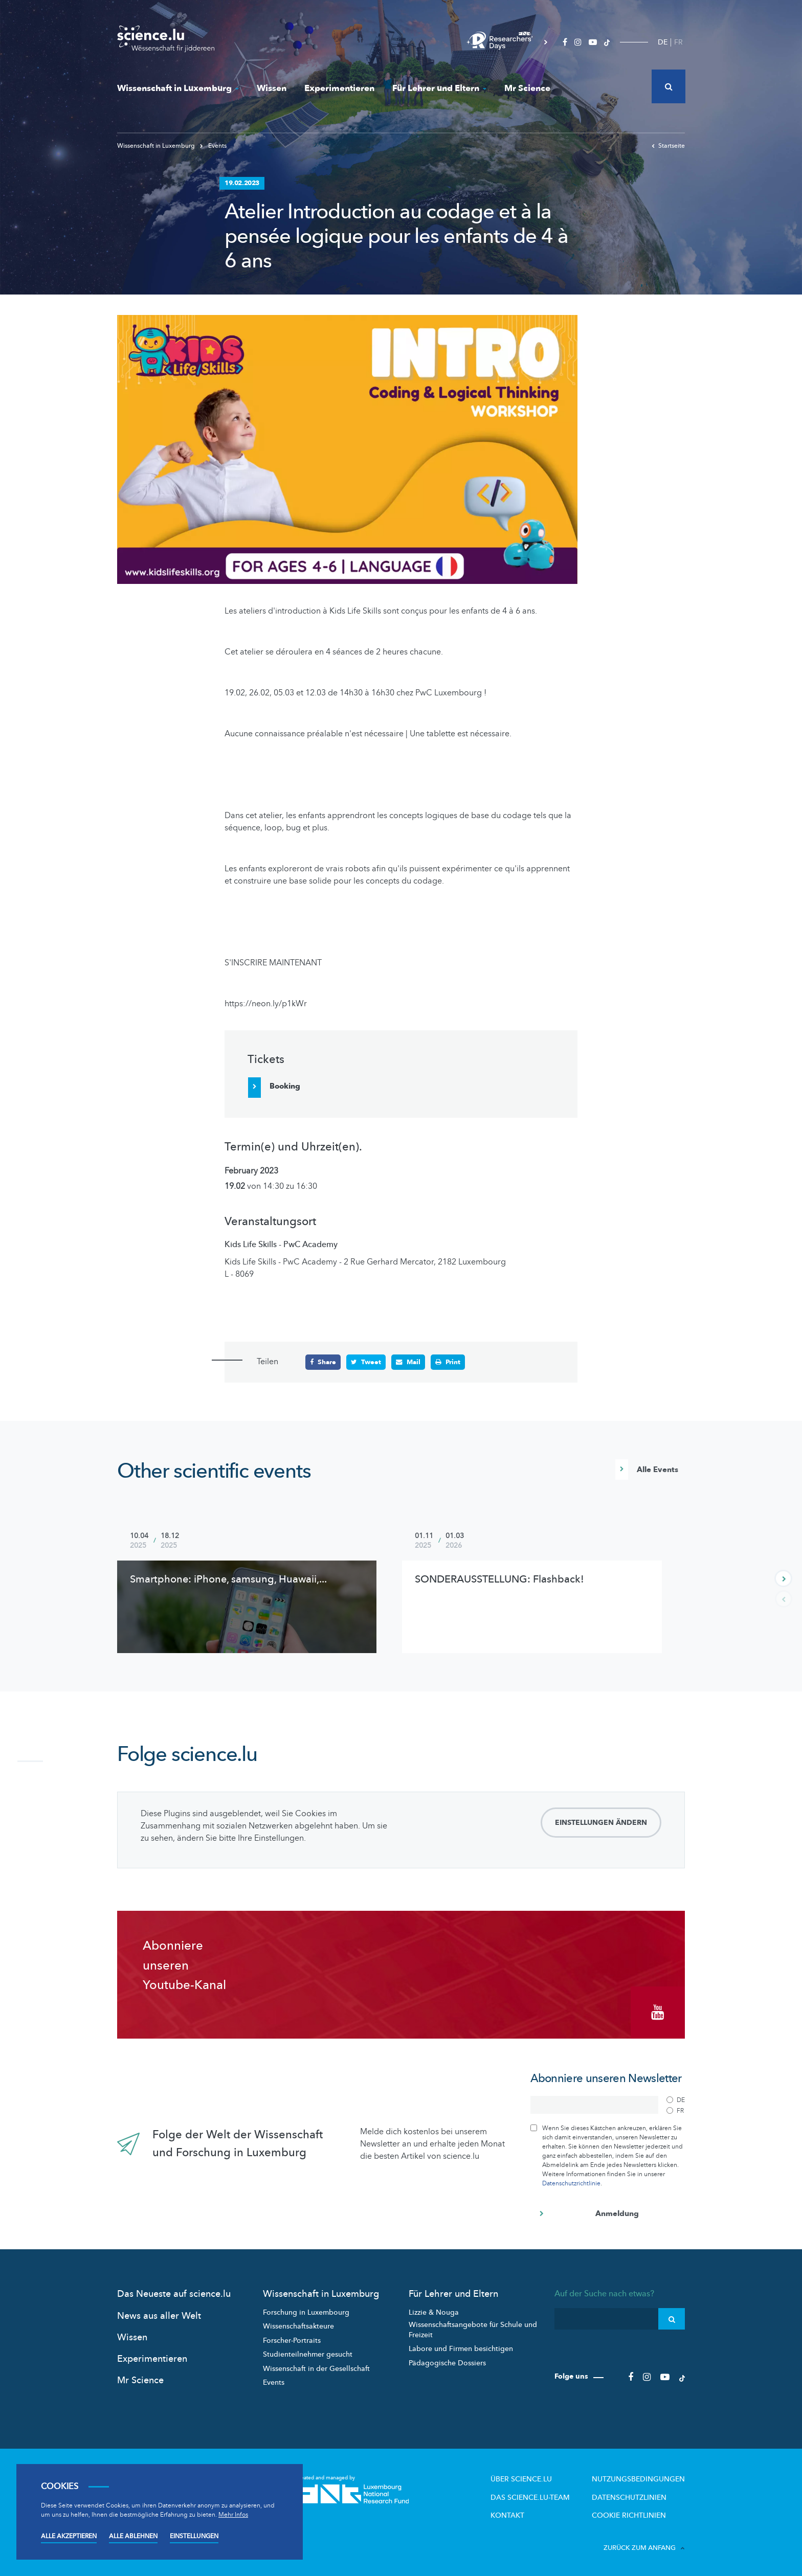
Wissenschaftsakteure (298, 2325)
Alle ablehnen (133, 2536)
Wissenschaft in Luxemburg (178, 88)
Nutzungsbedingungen (642, 2477)
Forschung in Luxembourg (306, 2310)
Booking (285, 1086)
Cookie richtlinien (634, 2512)
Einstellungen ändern (601, 1823)
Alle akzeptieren (69, 2536)
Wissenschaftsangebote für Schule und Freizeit (473, 2328)
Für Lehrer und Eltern (439, 88)
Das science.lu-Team (542, 2494)
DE (662, 42)
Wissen (271, 88)
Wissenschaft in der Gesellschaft (316, 2366)
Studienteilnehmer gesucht (307, 2353)
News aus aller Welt (159, 2314)
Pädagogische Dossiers (447, 2361)
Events (213, 146)
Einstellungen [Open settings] (194, 2536)
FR (678, 42)
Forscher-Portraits (292, 2338)
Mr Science (527, 88)
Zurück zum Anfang (644, 2544)
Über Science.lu (534, 2477)
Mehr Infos (233, 2515)
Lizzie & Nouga (434, 2310)
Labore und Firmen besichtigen (461, 2347)
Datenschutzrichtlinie (571, 2182)
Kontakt (521, 2512)
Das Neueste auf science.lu (174, 2292)
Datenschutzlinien (634, 2494)
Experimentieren (339, 88)
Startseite (668, 146)
